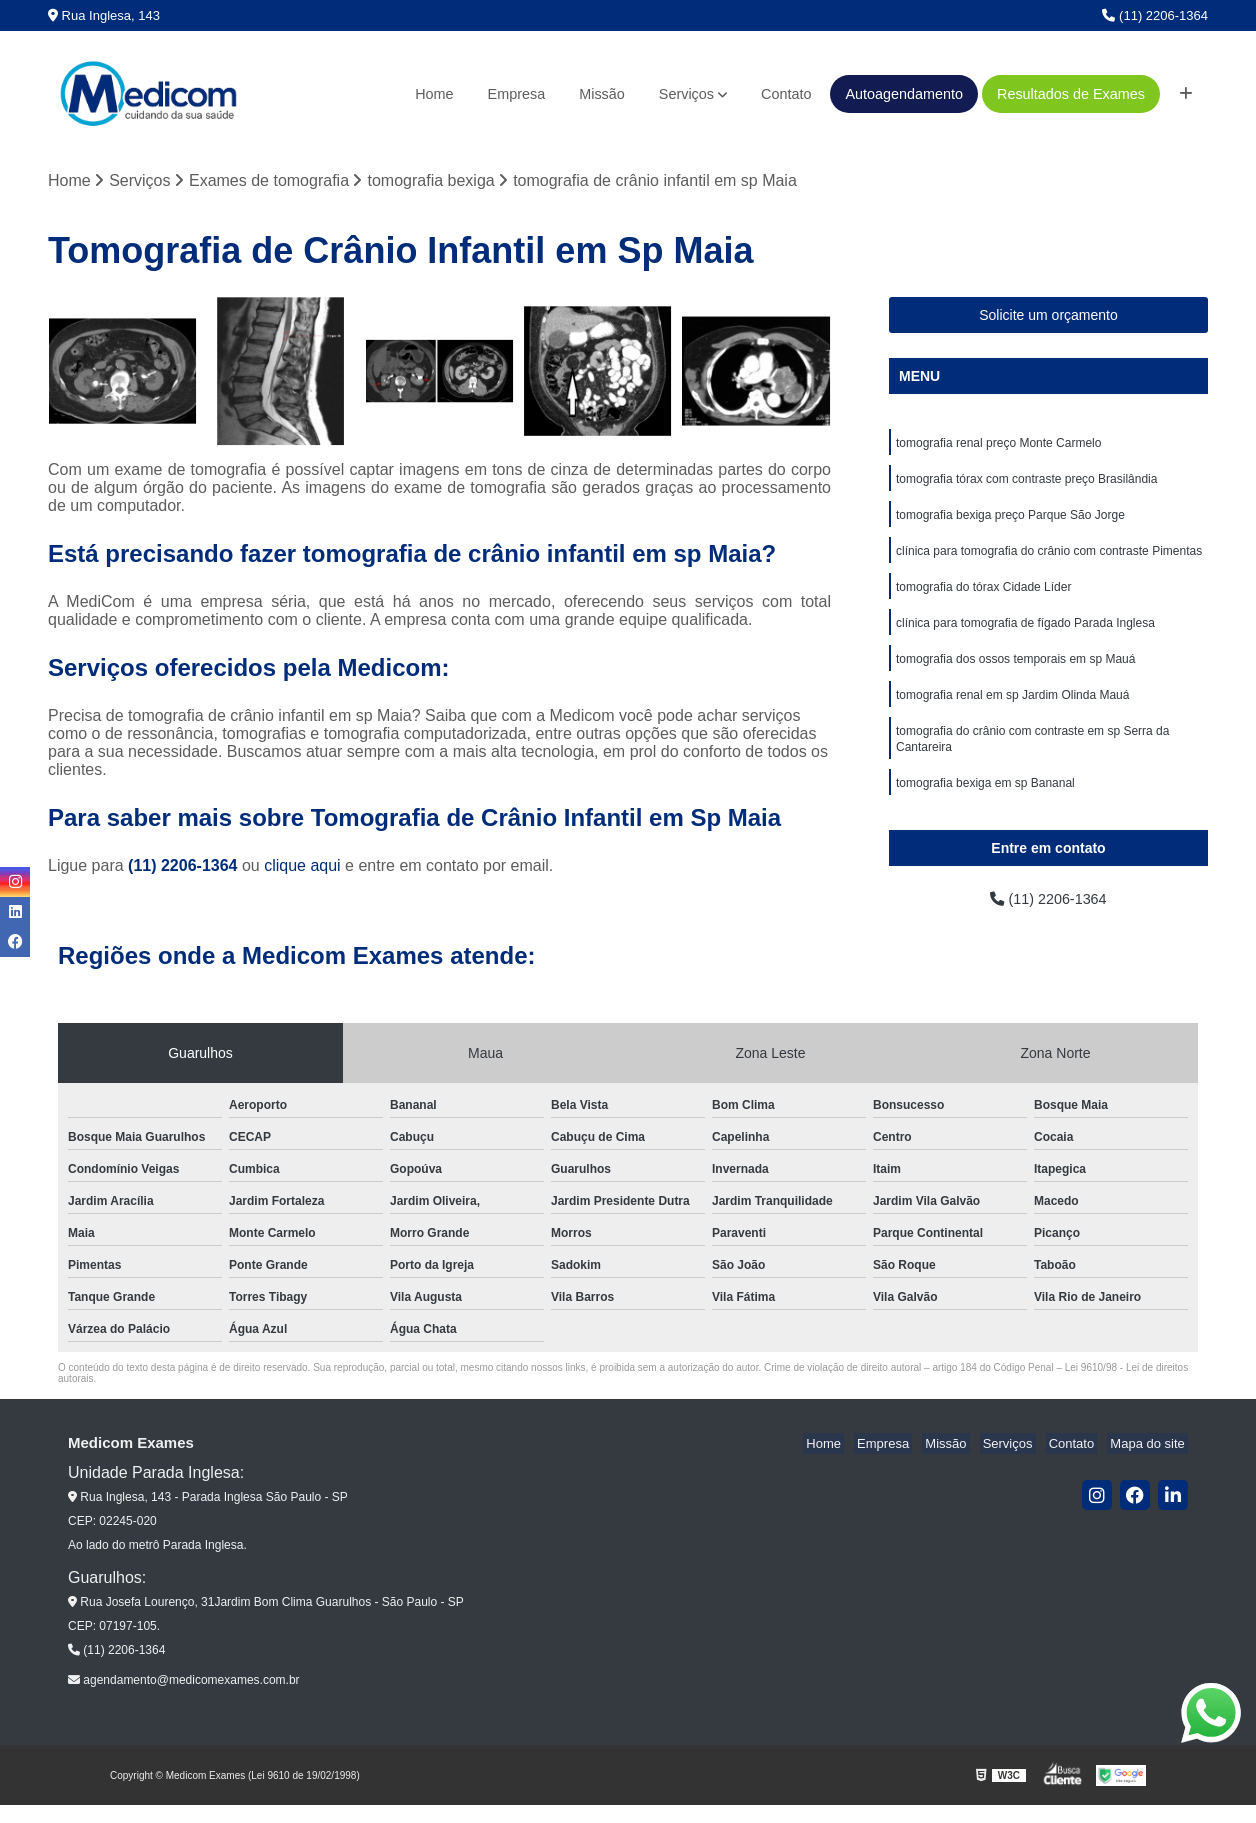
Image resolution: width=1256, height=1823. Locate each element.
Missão (602, 94)
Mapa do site (1150, 1461)
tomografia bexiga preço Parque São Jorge (1010, 522)
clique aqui (302, 867)
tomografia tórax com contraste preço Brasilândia (1026, 484)
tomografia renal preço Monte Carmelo (998, 446)
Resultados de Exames (1071, 94)
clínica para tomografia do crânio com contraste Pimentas (1049, 560)
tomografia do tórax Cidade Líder (983, 598)
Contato (786, 94)
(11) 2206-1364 (1155, 15)
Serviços (686, 94)
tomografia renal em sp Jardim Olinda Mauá (1012, 712)
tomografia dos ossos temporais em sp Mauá (1015, 674)
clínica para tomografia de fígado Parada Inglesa (1025, 636)
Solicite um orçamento (1048, 317)
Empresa (517, 94)
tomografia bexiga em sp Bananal (985, 806)
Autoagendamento (904, 94)
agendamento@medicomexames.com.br (184, 1698)
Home (434, 94)
